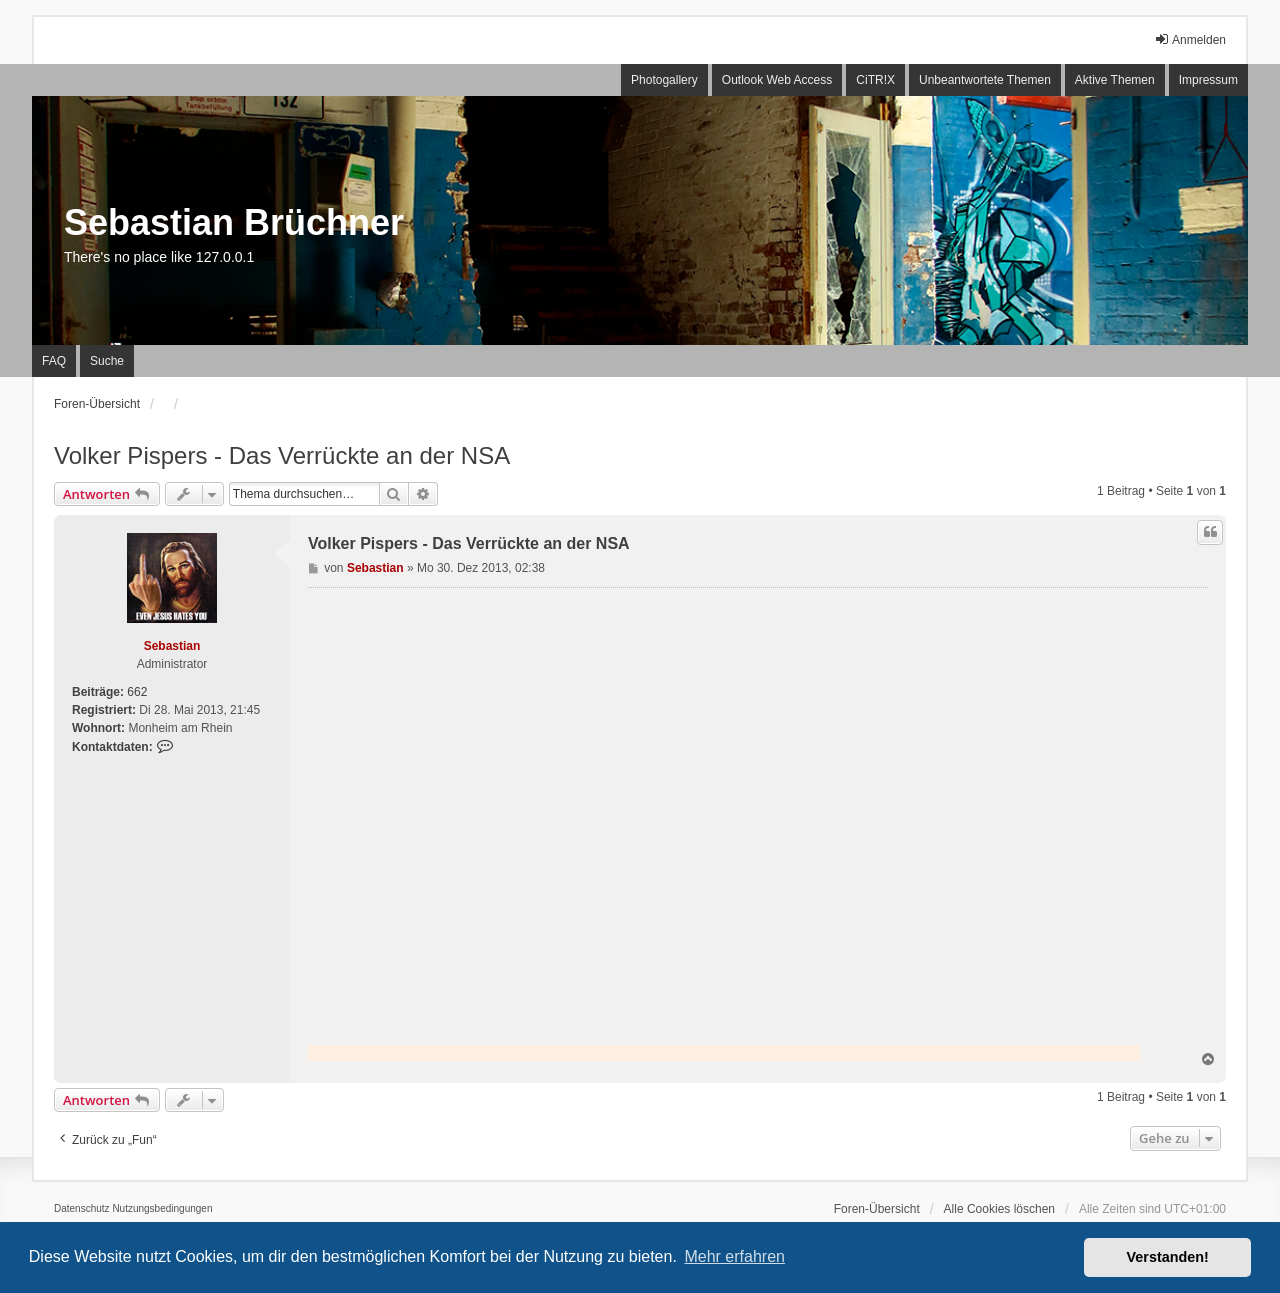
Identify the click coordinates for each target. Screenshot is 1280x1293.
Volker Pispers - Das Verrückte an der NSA (282, 455)
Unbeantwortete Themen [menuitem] (985, 80)
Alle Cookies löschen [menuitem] (999, 1209)
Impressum (1208, 80)
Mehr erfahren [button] (734, 1256)
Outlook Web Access (777, 80)
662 (137, 692)
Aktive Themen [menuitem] (1115, 80)
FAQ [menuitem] (54, 361)
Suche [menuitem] (107, 361)
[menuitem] (82, 1209)
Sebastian (172, 646)
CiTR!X (875, 80)
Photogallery (664, 80)
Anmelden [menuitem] (1190, 39)
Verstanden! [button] (1168, 1257)
